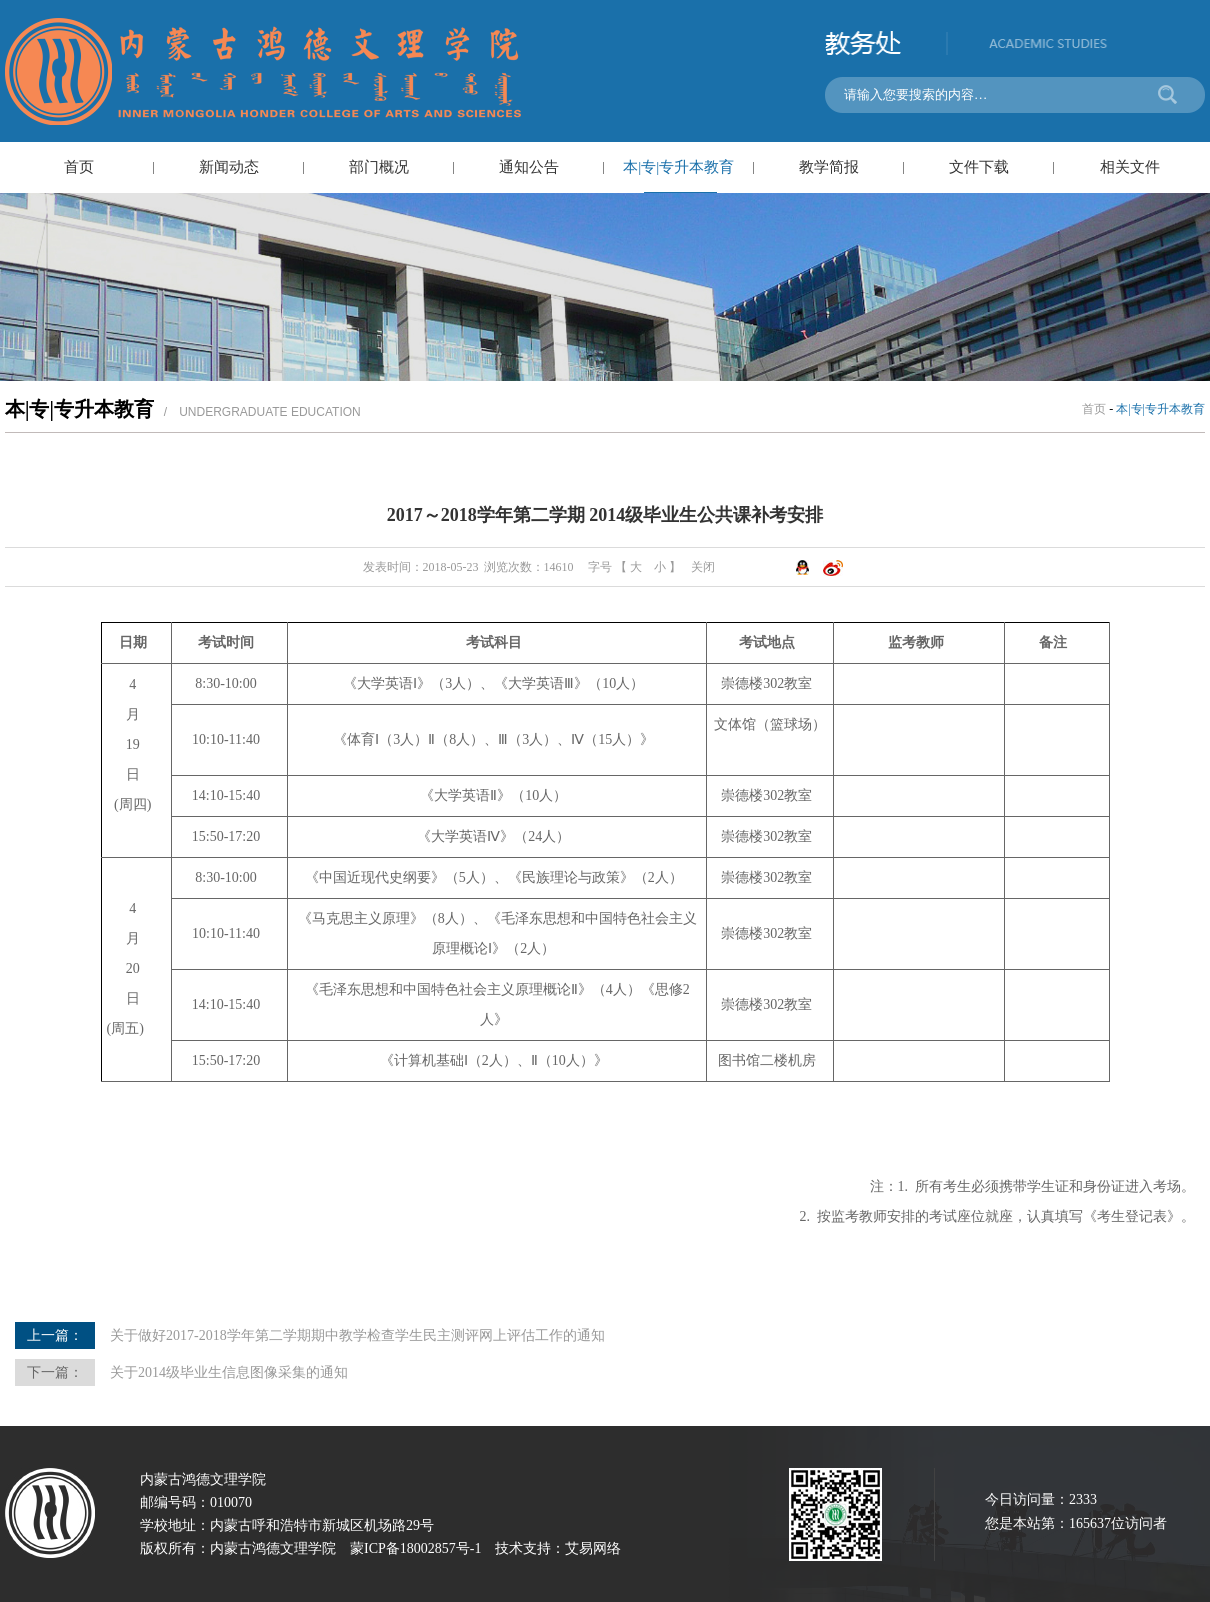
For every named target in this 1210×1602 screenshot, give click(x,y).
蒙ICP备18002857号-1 (415, 1548)
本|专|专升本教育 (678, 167)
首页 (79, 167)
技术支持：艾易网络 (558, 1548)
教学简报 (829, 167)
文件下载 (979, 167)
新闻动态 (229, 167)
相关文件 (1130, 167)
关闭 (703, 567)
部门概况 (379, 167)
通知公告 (529, 167)
